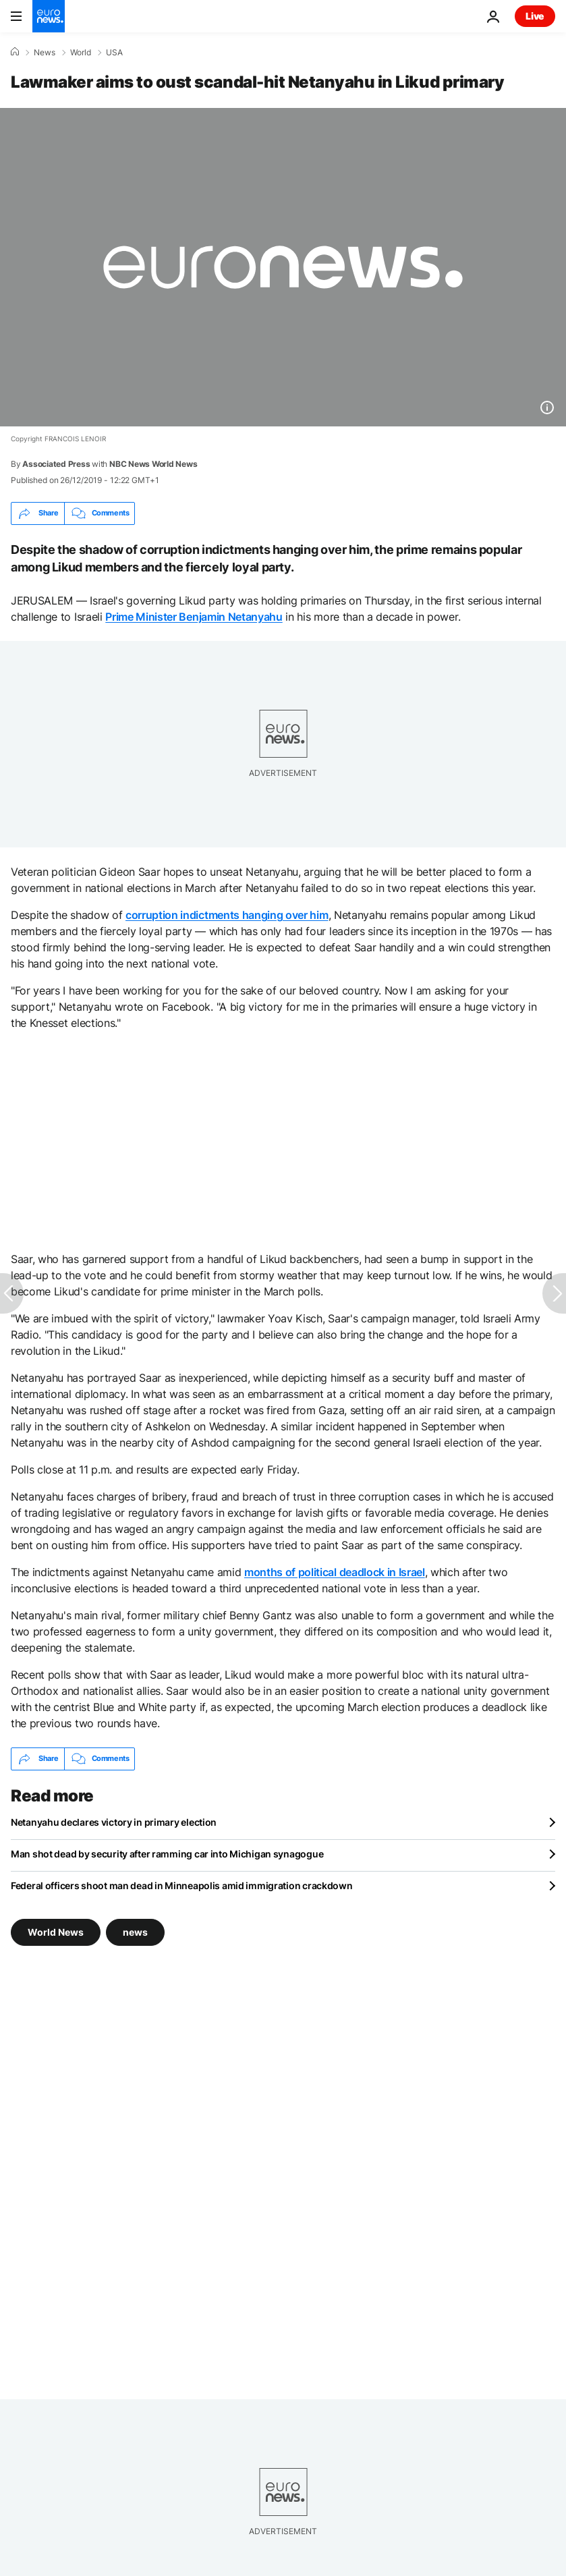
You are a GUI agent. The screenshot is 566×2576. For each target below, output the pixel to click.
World (80, 53)
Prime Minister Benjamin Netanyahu (193, 616)
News (44, 53)
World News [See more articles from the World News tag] (56, 1932)
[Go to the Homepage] (48, 16)
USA (114, 53)
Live (535, 16)
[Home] (15, 52)
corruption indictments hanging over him (227, 915)
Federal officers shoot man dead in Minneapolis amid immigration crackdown (182, 1885)
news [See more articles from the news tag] (135, 1932)
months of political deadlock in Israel (334, 1572)
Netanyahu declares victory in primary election (114, 1822)
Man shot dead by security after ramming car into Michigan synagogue (167, 1853)
